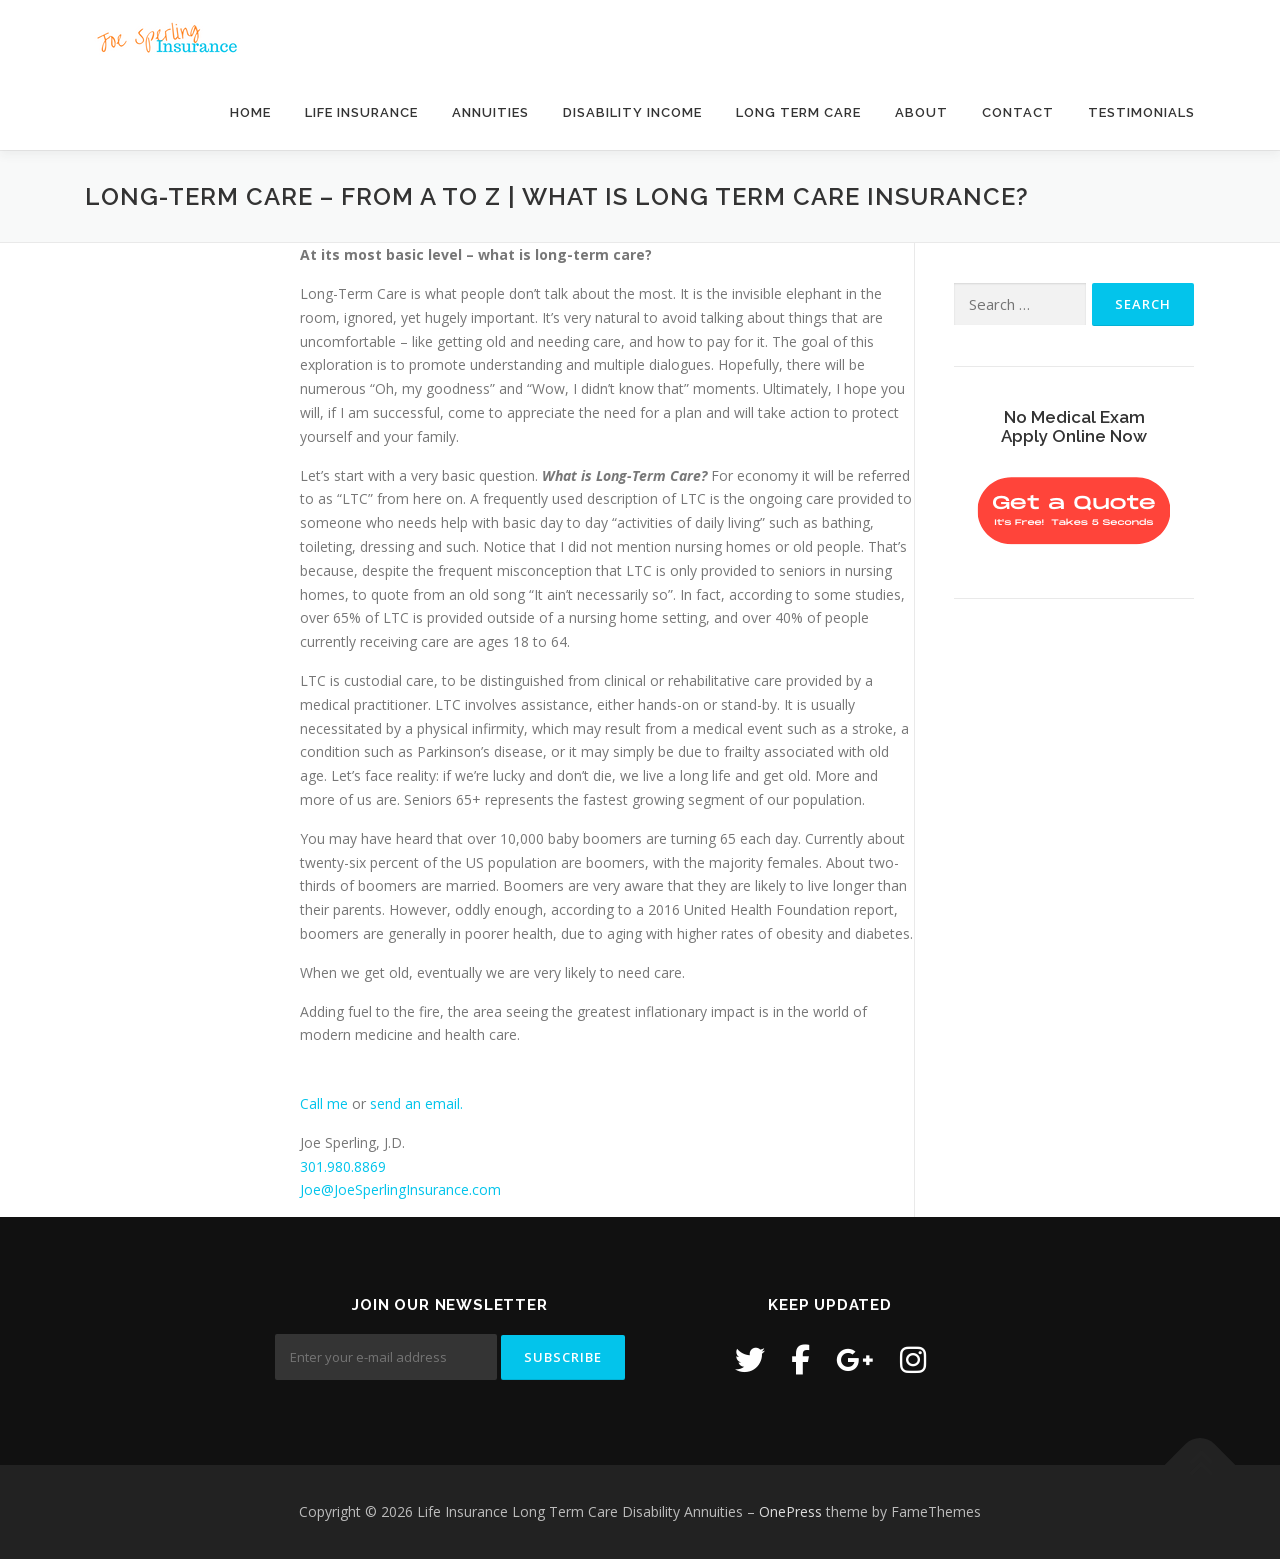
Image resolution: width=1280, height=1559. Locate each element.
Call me (324, 1103)
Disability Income (632, 112)
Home (250, 112)
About (921, 112)
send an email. (416, 1103)
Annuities (490, 112)
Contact (1018, 112)
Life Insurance (361, 112)
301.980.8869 (343, 1166)
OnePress (790, 1511)
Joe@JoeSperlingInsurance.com (400, 1189)
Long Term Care (798, 112)
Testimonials (1141, 112)
